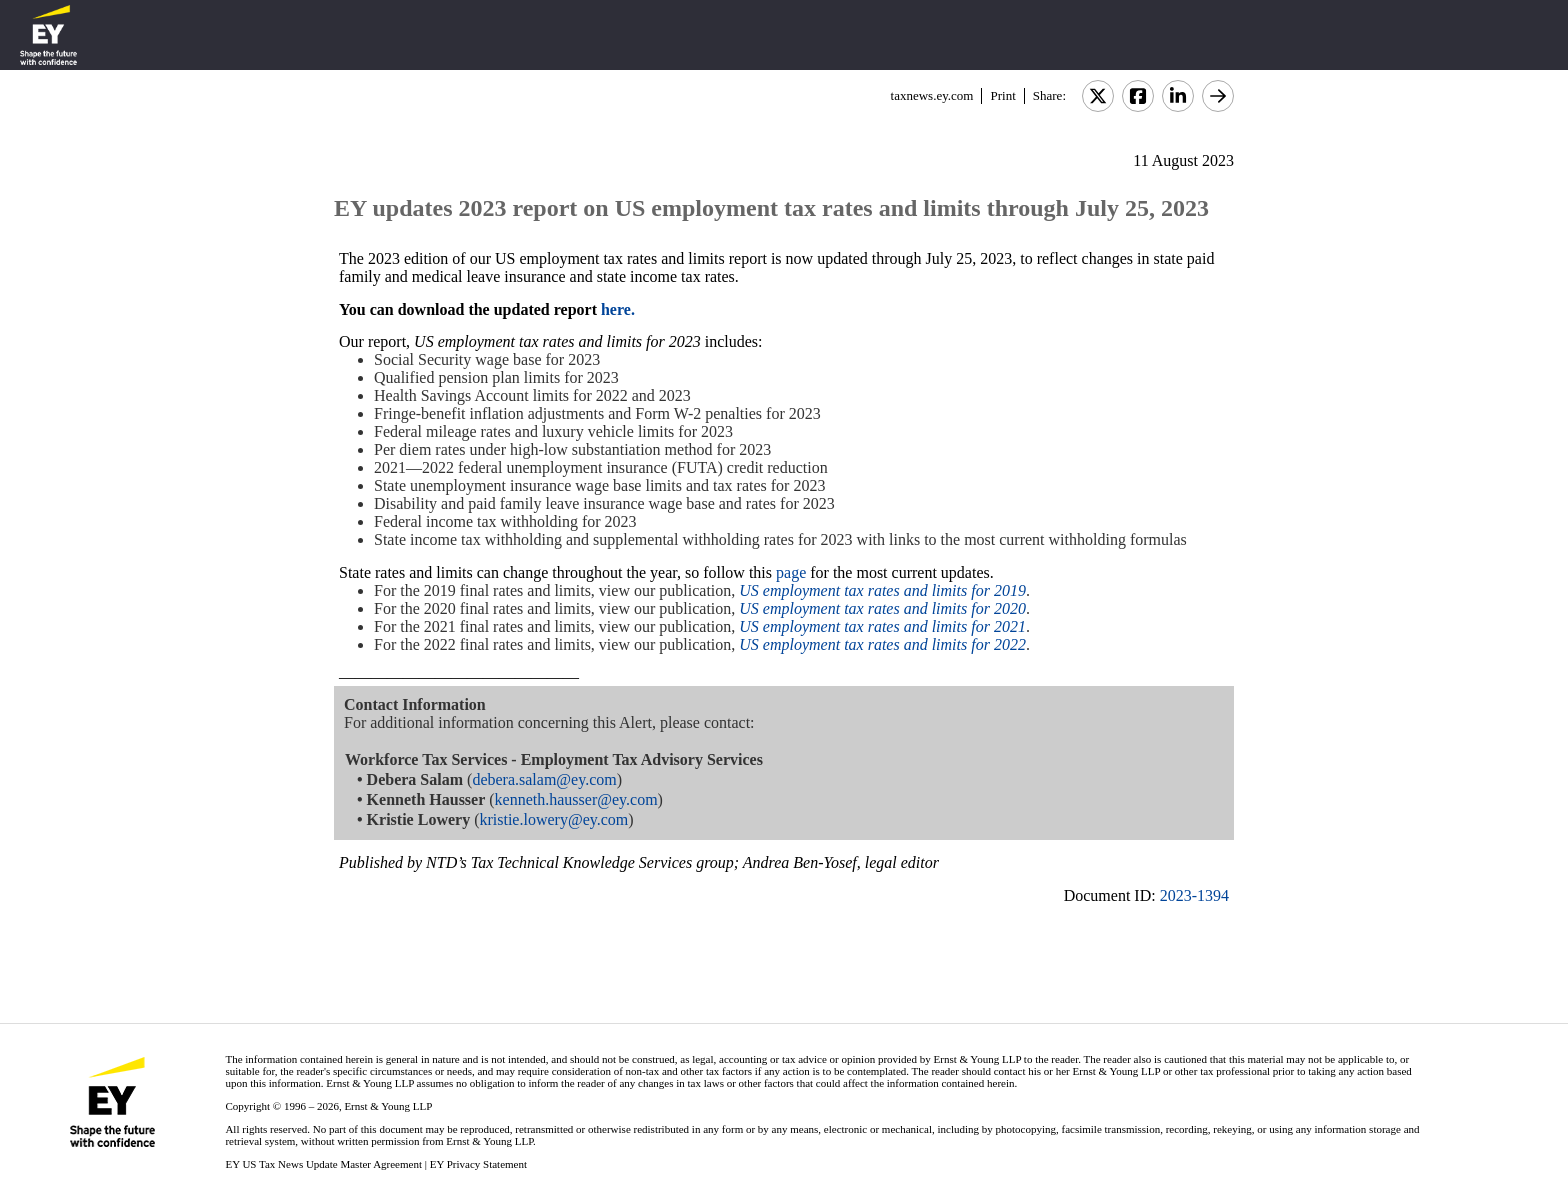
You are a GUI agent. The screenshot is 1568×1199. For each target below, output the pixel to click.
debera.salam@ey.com (544, 779)
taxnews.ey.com (932, 95)
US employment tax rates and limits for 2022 (882, 644)
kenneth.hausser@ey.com (576, 799)
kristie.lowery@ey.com (553, 819)
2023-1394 (1194, 895)
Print (1002, 95)
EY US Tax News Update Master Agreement (323, 1164)
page (793, 572)
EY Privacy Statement (478, 1164)
